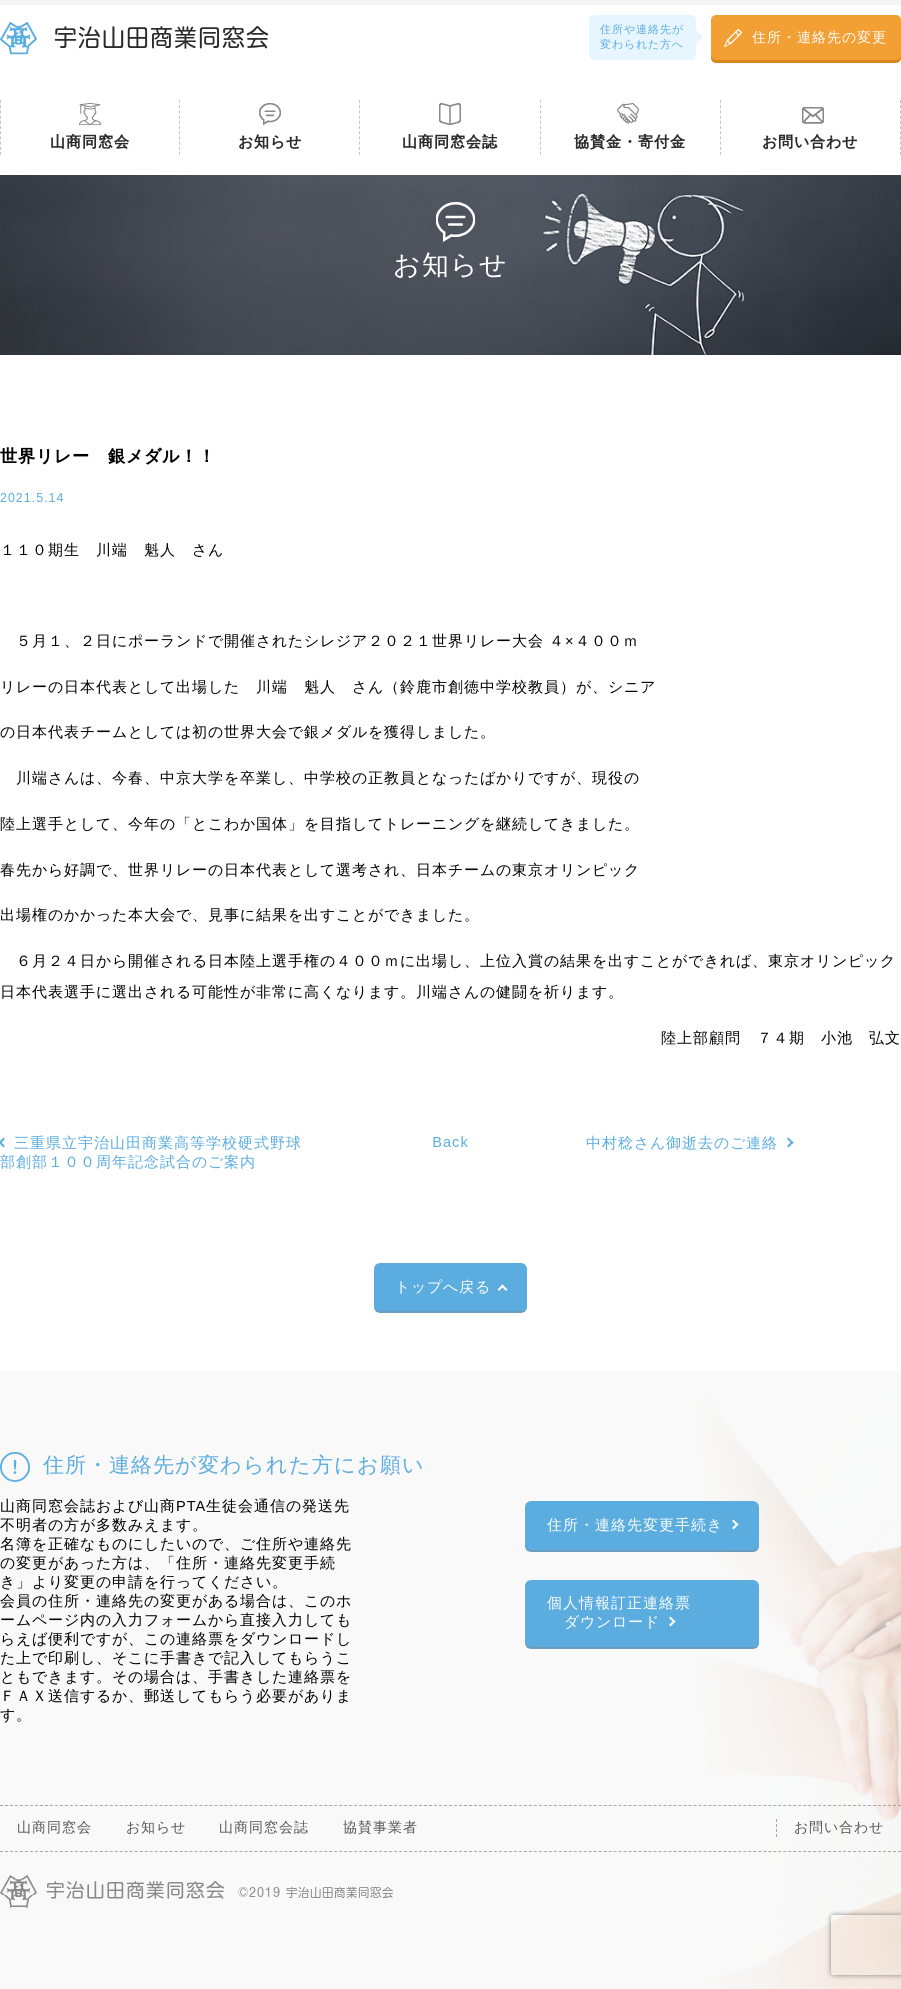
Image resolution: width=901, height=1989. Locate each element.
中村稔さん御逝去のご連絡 (682, 1143)
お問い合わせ (810, 142)
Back (450, 1142)
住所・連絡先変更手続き (635, 1525)
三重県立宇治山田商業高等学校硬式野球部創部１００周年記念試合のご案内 (151, 1152)
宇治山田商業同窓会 (162, 37)
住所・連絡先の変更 (819, 37)
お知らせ (270, 142)
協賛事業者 (380, 1827)
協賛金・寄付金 (630, 142)
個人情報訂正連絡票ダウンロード (619, 1612)
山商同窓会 (90, 142)
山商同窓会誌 (450, 142)
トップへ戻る (443, 1287)
